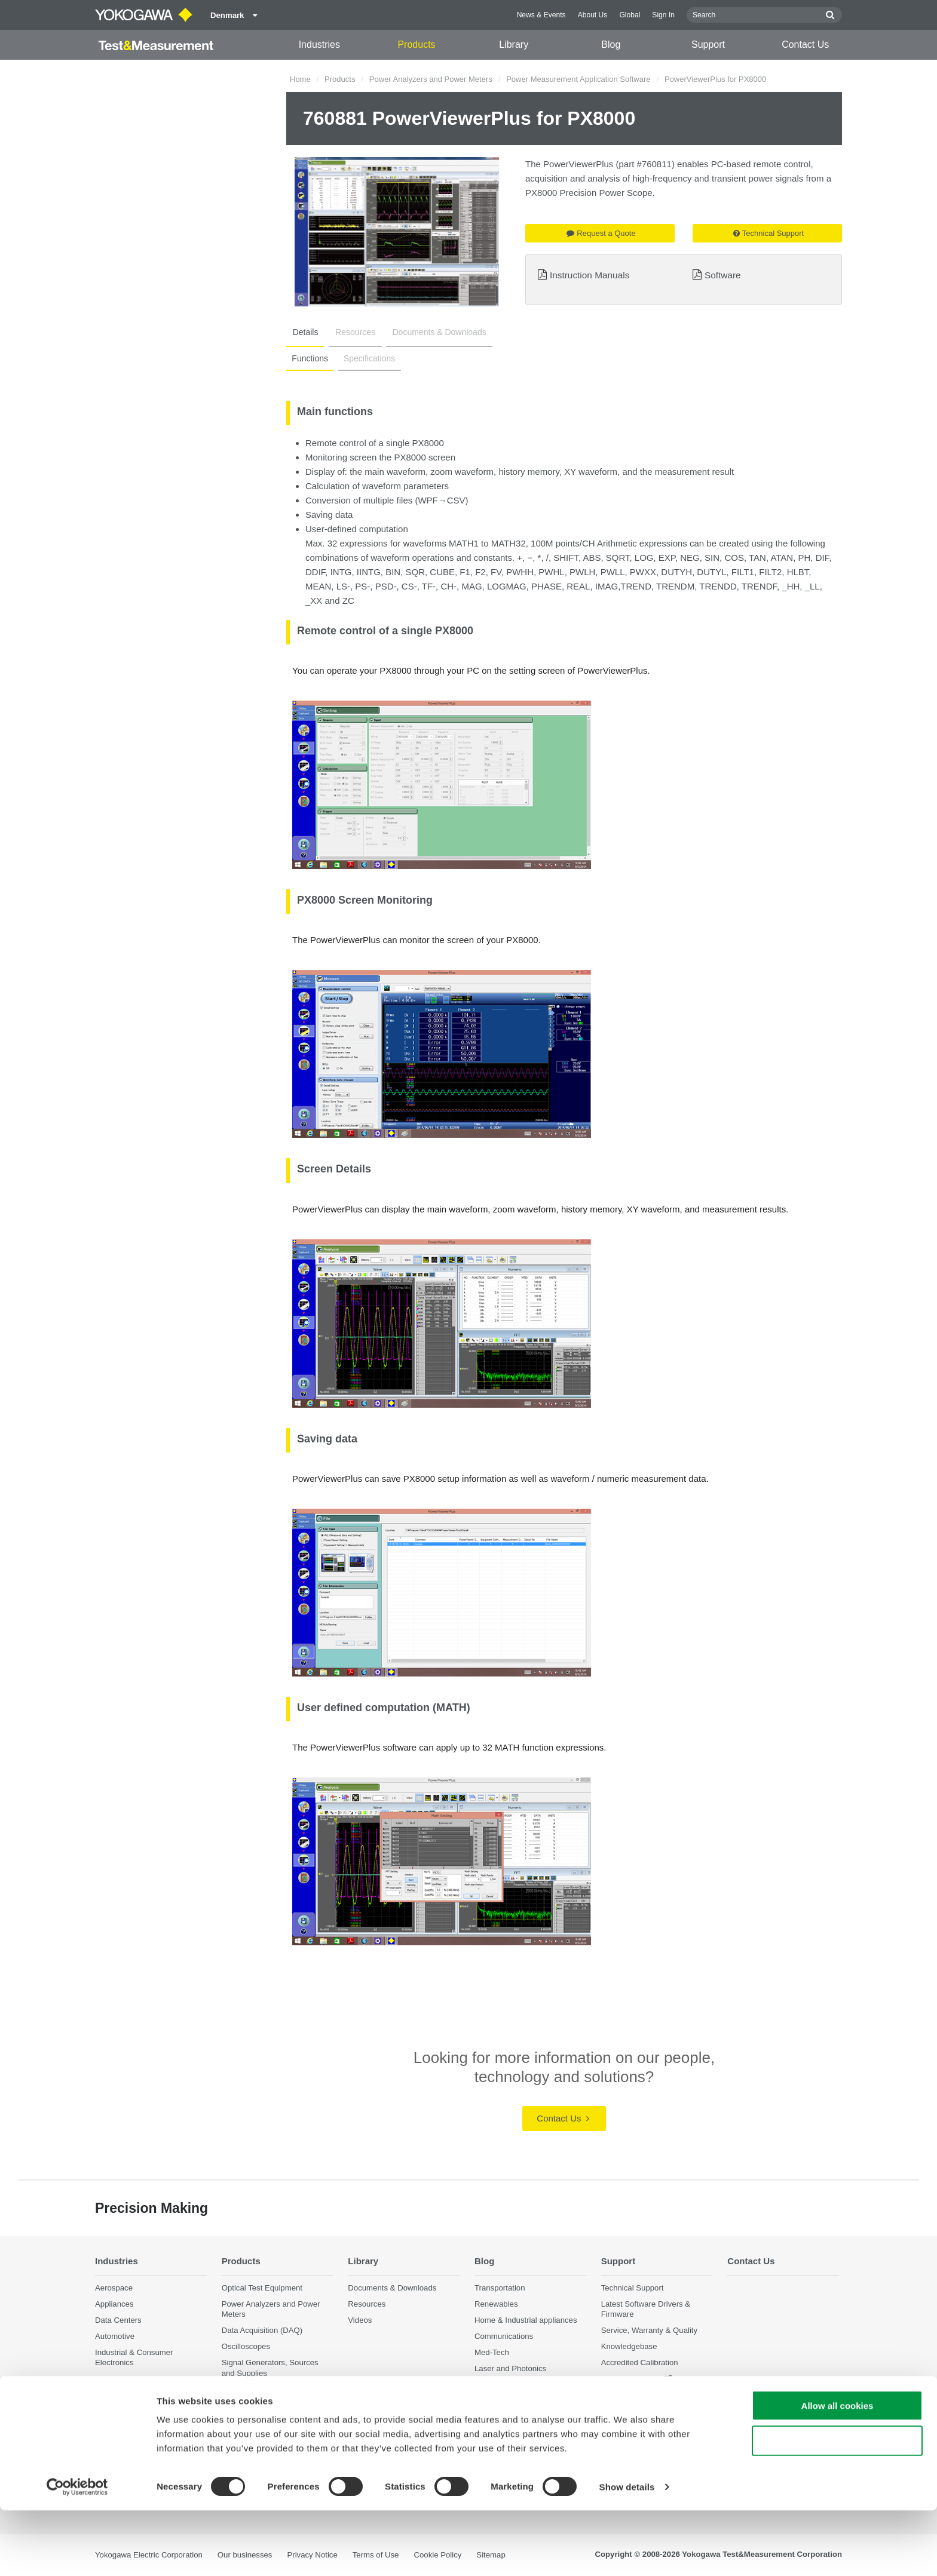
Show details (627, 2552)
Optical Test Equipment (262, 2287)
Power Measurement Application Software (578, 79)
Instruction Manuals (589, 275)
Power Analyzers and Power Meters (430, 79)
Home (300, 79)
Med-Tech (491, 2352)
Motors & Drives (123, 2379)
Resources (350, 332)
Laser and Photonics (510, 2369)
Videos (360, 2320)
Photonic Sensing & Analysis (145, 2422)
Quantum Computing (131, 2438)
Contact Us (805, 44)
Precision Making (504, 2385)
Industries (319, 44)
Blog (610, 44)
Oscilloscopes (246, 2346)
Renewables (496, 2303)
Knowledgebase (629, 2346)
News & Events (541, 15)
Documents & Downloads (431, 332)
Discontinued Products (640, 2395)
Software (723, 275)
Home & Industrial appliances (525, 2320)
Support (708, 44)
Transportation (499, 2287)
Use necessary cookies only (837, 2506)
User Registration (631, 2379)
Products (416, 44)
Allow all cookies (837, 2471)
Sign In (663, 15)
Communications (503, 2336)
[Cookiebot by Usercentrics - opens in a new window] (77, 2553)
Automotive (114, 2336)
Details (304, 332)
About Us (593, 15)
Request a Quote (601, 233)
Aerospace (114, 2287)
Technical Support (768, 233)
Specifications (367, 358)
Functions (309, 358)
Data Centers (118, 2320)
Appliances (114, 2303)
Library (513, 44)
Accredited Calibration (639, 2363)
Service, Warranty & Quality (649, 2330)
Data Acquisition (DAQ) (262, 2330)
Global (629, 15)
